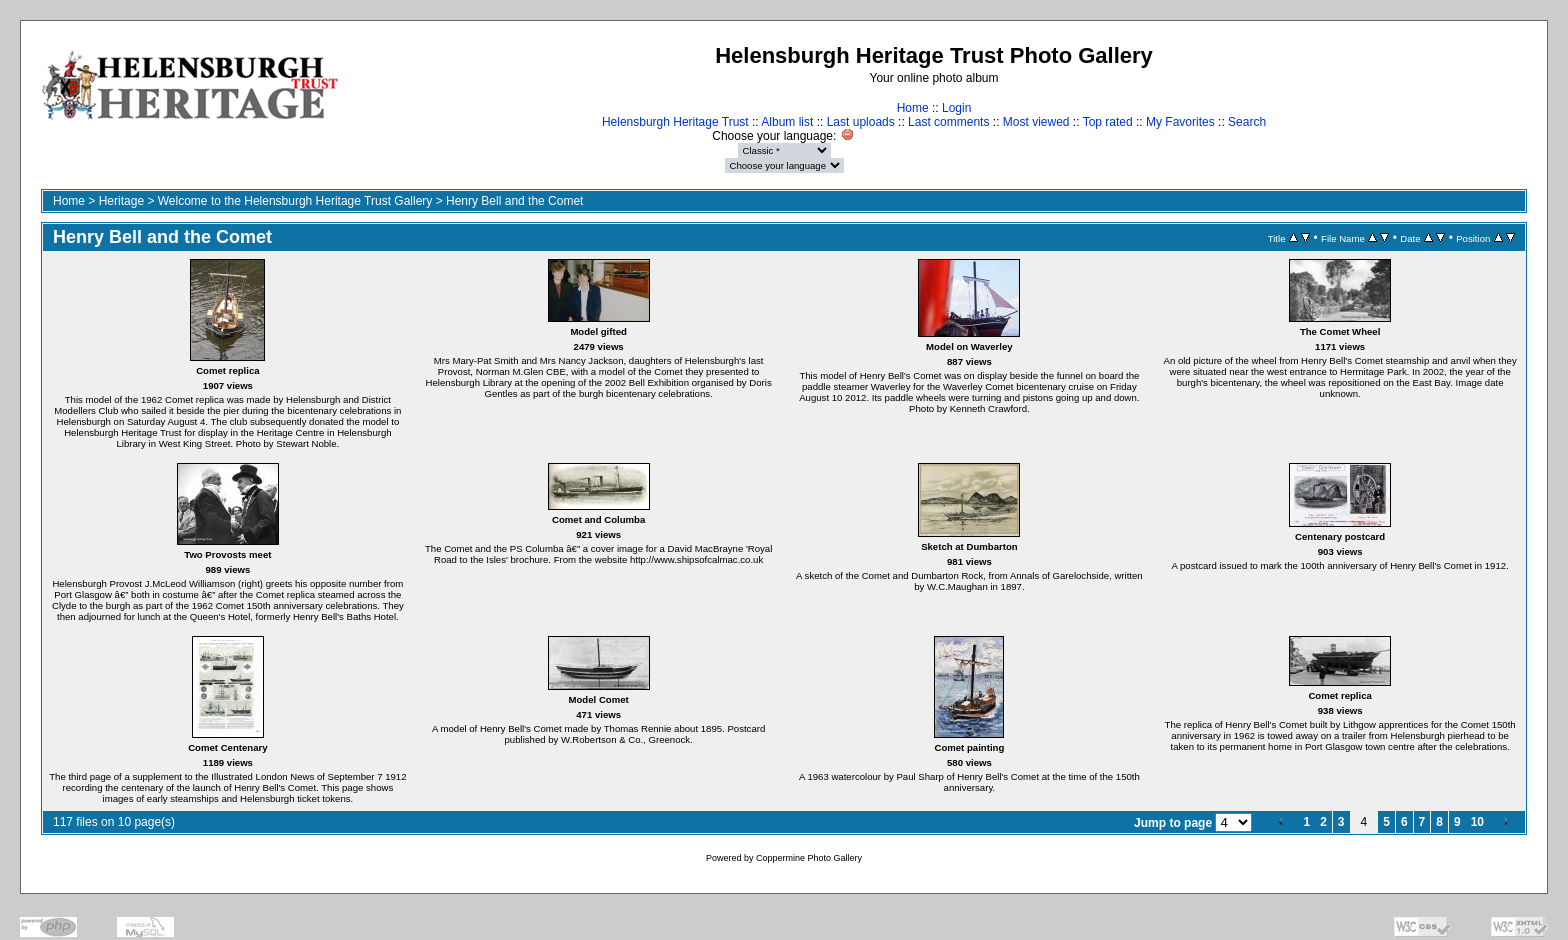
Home (913, 108)
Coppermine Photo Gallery (809, 858)
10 (1477, 822)
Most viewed (1036, 122)
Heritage (121, 201)
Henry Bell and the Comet (514, 201)
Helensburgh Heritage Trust (675, 122)
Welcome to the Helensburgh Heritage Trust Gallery (295, 201)
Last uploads (861, 122)
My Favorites (1180, 122)
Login (956, 108)
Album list (787, 122)
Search (1247, 122)
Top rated (1108, 122)
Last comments (948, 122)
